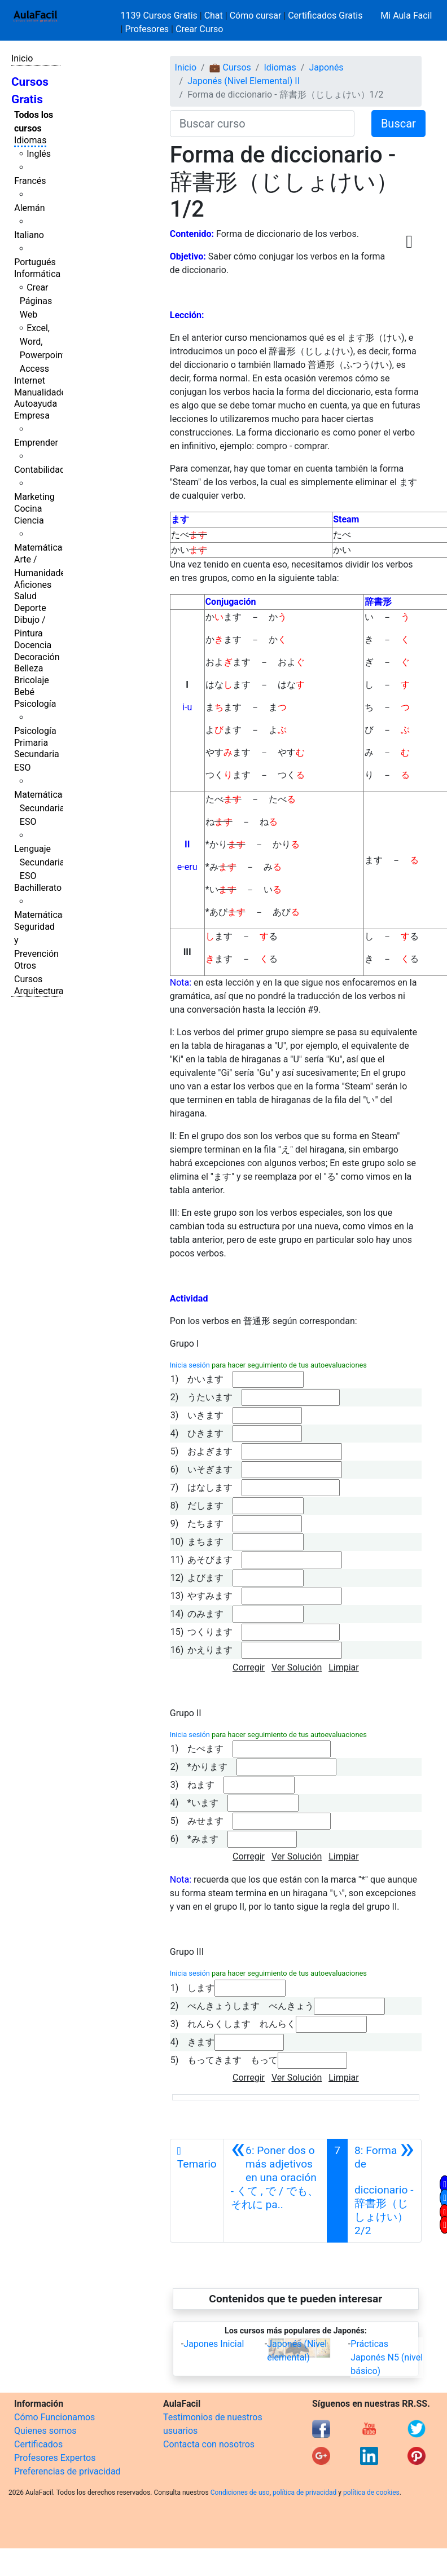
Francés (30, 180)
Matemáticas (40, 547)
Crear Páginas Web (36, 301)
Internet (29, 380)
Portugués (35, 262)
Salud (25, 596)
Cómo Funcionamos (54, 2417)
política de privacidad (304, 2492)
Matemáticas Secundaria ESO (40, 808)
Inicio (22, 58)
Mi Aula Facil (406, 15)
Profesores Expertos (54, 2457)
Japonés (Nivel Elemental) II (243, 81)
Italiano (29, 235)
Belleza (28, 668)
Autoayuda (35, 403)
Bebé (24, 692)
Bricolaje (31, 680)
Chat (213, 15)
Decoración (37, 657)
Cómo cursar (256, 15)
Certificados (38, 2444)
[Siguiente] (384, 2191)
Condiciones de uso (240, 2492)
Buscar (398, 123)
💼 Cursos (230, 67)
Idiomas (30, 140)
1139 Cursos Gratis (160, 15)
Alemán (29, 208)
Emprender (36, 442)
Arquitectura (38, 991)
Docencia (32, 645)
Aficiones (32, 584)
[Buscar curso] (262, 123)
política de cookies (371, 2492)
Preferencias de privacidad (67, 2471)
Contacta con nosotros (209, 2444)
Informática (37, 274)
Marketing (34, 496)
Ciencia (29, 520)
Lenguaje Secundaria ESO (39, 862)
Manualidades (42, 392)
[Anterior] (275, 2191)
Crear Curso (199, 29)
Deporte (30, 608)
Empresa (32, 415)
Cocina (28, 508)
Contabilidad (39, 469)
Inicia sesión (190, 1365)
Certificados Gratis (325, 15)
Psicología (35, 703)
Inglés (39, 153)
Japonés (326, 67)
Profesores (147, 29)
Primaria (31, 742)
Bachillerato (38, 887)
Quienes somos (45, 2430)
